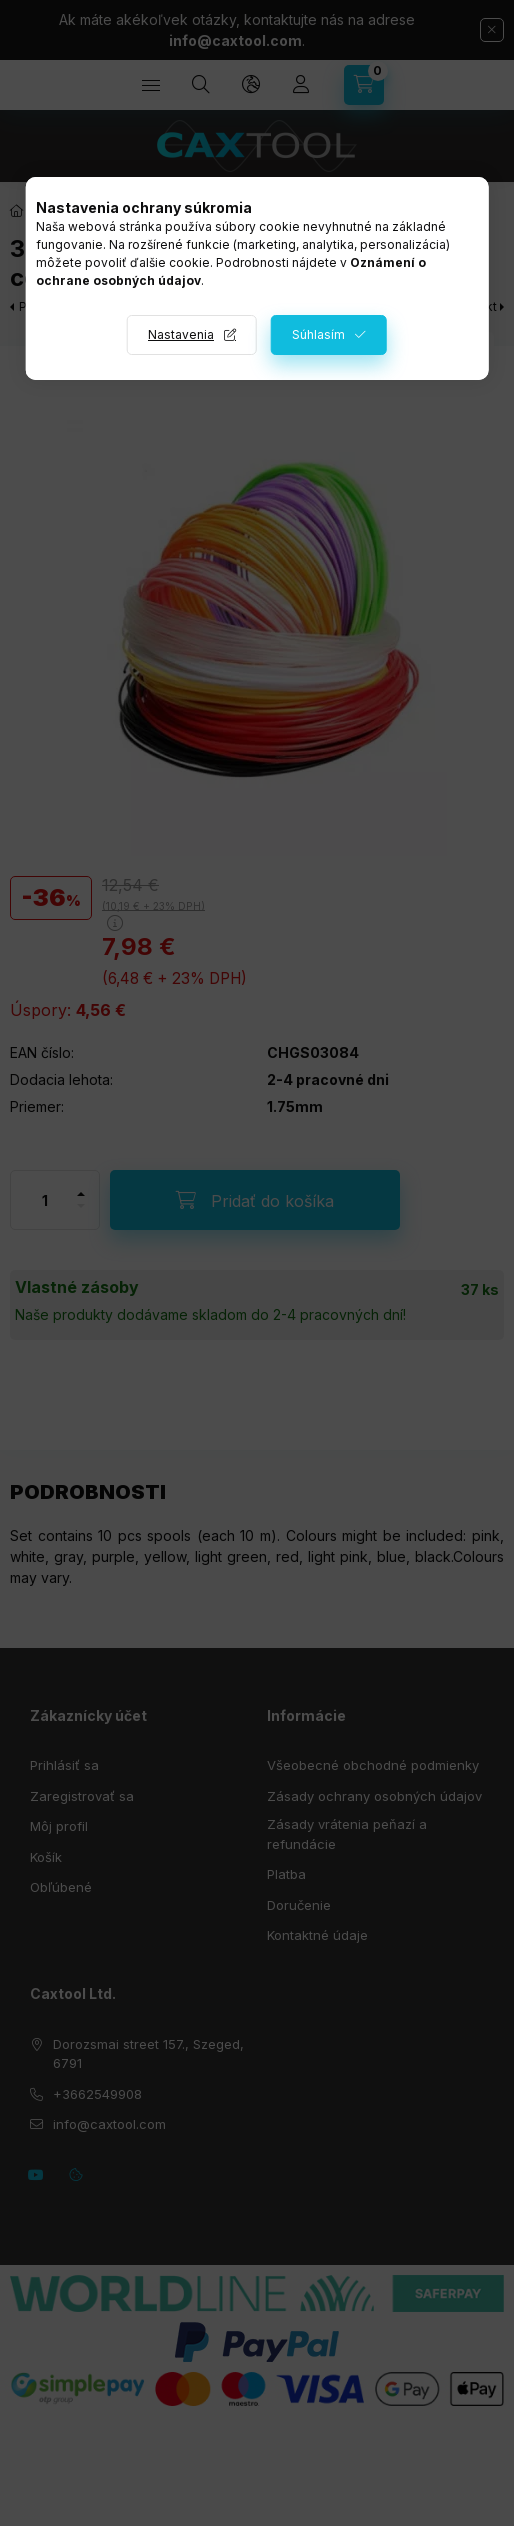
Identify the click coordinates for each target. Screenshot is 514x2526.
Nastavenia (181, 334)
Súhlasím (318, 334)
